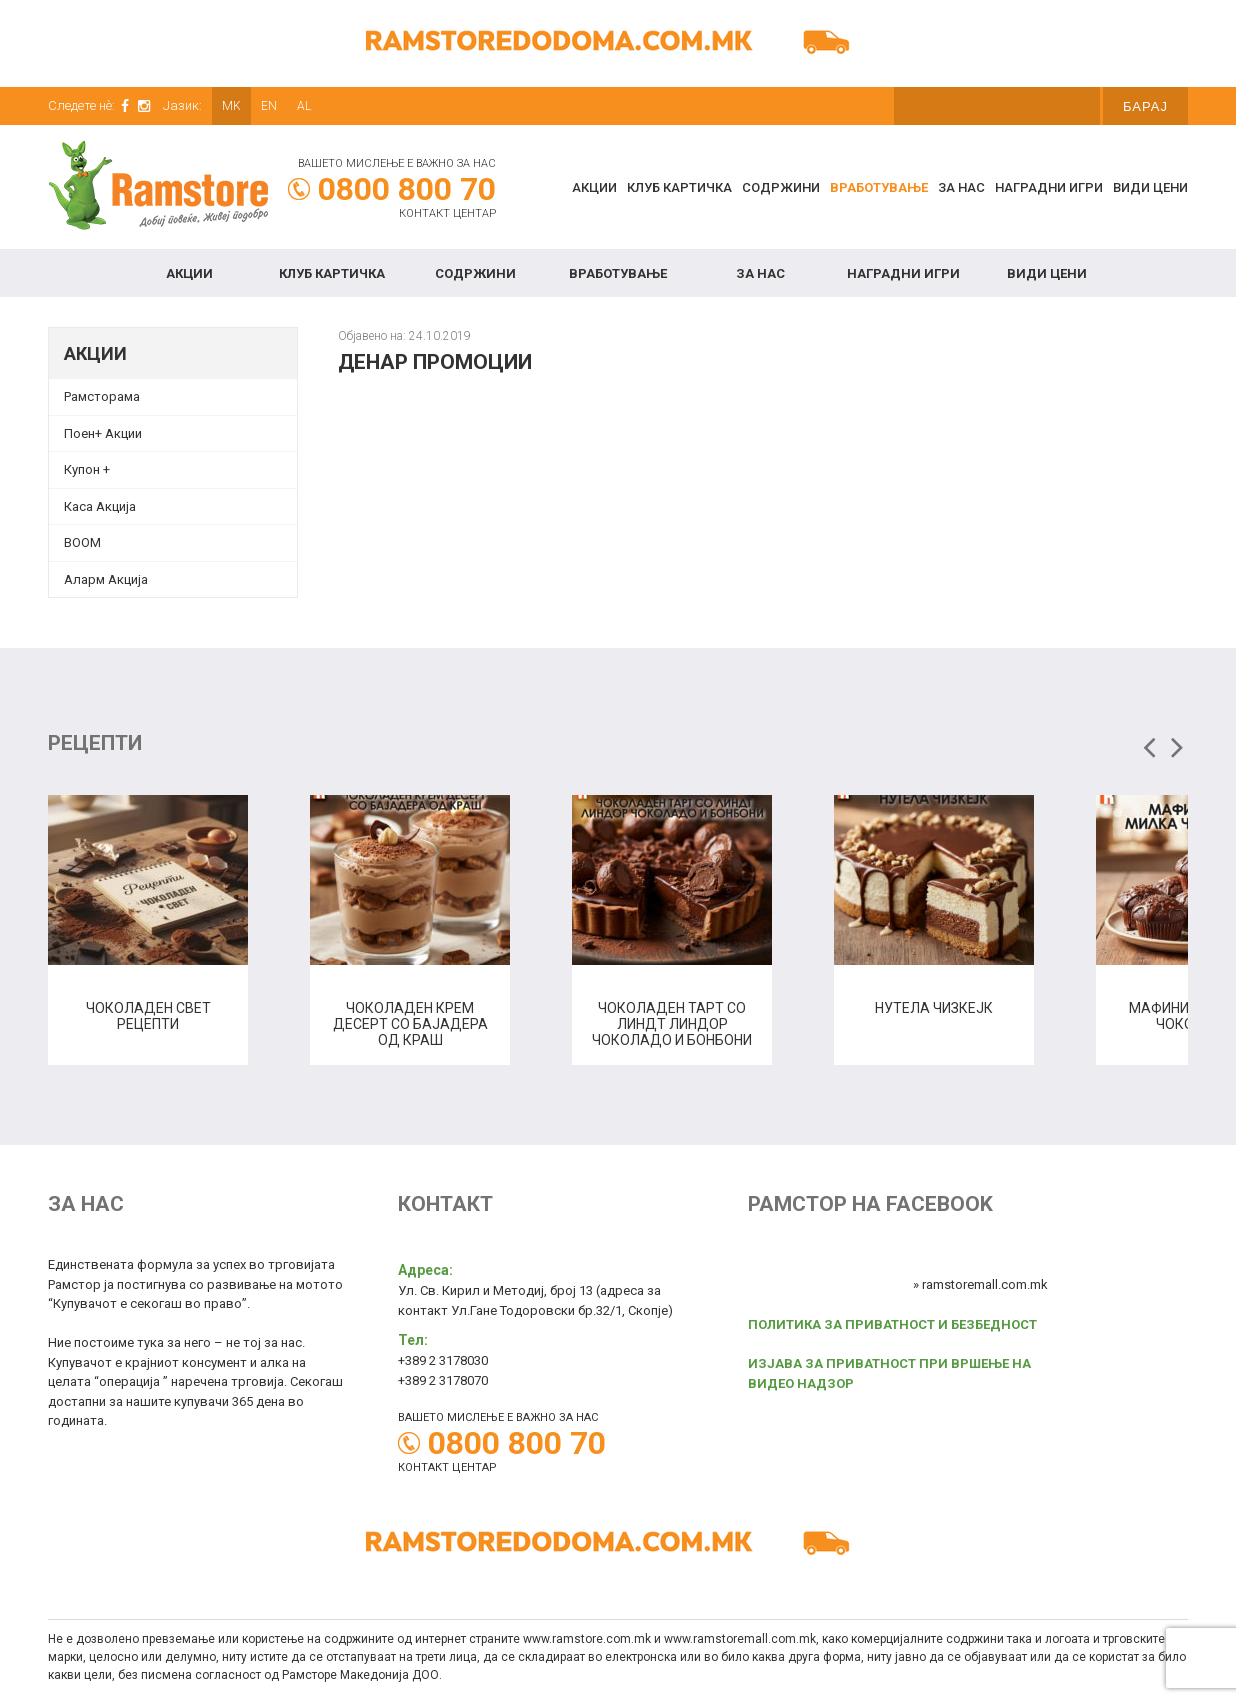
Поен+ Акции (103, 433)
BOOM (82, 542)
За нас (961, 187)
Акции (594, 187)
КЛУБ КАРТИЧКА (679, 187)
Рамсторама (102, 396)
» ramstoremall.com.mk (980, 1284)
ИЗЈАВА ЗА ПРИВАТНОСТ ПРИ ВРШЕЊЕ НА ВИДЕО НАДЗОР (889, 1373)
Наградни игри (1049, 187)
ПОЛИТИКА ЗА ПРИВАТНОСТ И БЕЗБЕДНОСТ (892, 1324)
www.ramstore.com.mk (587, 1639)
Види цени (1150, 187)
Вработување (879, 187)
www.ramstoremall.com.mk (740, 1639)
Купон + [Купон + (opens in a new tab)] (87, 469)
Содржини (781, 187)
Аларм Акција (106, 579)
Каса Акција (100, 506)
